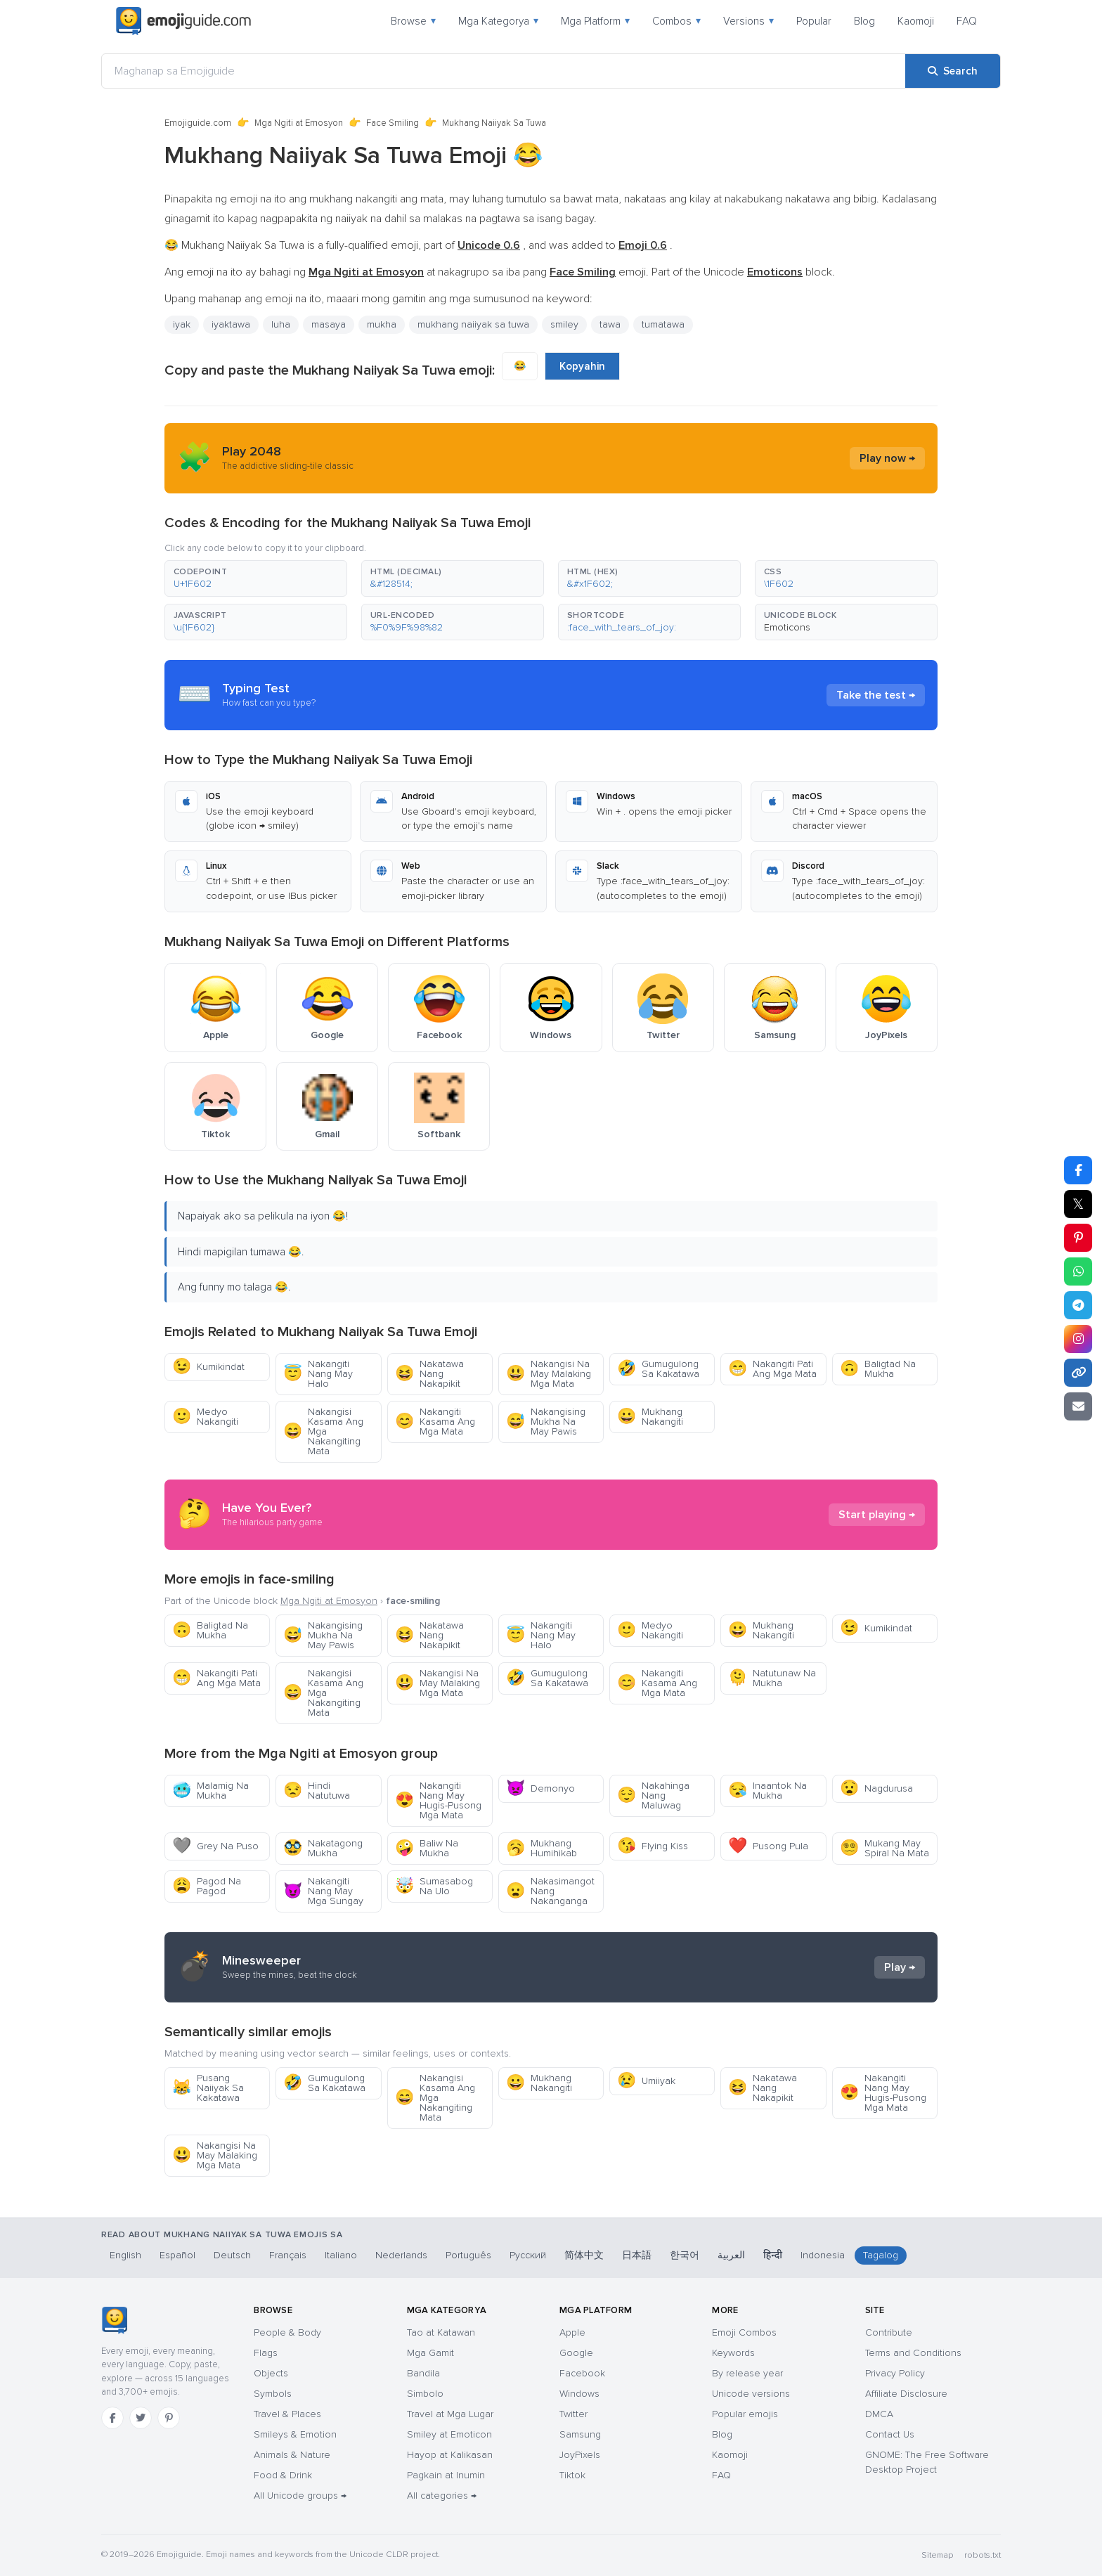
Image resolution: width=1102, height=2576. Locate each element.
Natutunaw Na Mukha (772, 1678)
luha (280, 324)
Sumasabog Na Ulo (434, 1886)
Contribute (888, 2332)
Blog (864, 21)
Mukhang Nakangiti (650, 1417)
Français (287, 2255)
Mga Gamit (430, 2353)
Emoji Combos (744, 2332)
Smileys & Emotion (295, 2434)
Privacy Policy (895, 2373)
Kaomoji (915, 21)
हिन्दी (772, 2255)
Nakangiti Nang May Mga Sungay (323, 1891)
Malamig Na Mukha (210, 1790)
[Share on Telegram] (1078, 1305)
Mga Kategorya (498, 21)
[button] (255, 578)
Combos (676, 21)
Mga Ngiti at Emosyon (298, 123)
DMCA (879, 2414)
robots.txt (982, 2555)
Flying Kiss (652, 1846)
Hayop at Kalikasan (450, 2455)
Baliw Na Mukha (426, 1848)
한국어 (684, 2255)
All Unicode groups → (300, 2495)
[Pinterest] (168, 2418)
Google (576, 2353)
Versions (748, 21)
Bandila (423, 2373)
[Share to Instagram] (1078, 1339)
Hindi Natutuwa (316, 1790)
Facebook (582, 2373)
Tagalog (880, 2255)
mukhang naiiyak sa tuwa (473, 324)
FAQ (967, 21)
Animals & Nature (292, 2455)
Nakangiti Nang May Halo (318, 1374)
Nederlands (401, 2255)
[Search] (952, 71)
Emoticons (787, 627)
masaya (328, 324)
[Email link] (1078, 1406)
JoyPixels (579, 2455)
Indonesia (822, 2255)
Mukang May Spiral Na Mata (884, 1848)
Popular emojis (745, 2414)
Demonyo (540, 1788)
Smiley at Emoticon (449, 2434)
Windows (579, 2394)
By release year (747, 2373)
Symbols (273, 2394)
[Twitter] (140, 2418)
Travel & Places (287, 2414)
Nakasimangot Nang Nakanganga (550, 1891)
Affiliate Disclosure (906, 2394)
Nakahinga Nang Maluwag (653, 1795)
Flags (266, 2353)
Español (177, 2255)
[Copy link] (1078, 1373)
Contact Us (889, 2434)
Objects (271, 2373)
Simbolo (425, 2394)
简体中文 (584, 2255)
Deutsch (232, 2255)
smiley (564, 324)
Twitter (573, 2414)
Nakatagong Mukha (323, 1848)
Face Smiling (392, 123)
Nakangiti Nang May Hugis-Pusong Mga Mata (438, 1800)
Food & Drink (283, 2475)
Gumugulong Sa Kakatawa (658, 1369)
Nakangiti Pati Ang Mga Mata (772, 1369)
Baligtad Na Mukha (878, 1369)
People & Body (287, 2332)
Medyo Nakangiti (205, 1417)
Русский (528, 2255)
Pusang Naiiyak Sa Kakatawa (208, 2088)
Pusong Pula (768, 1846)
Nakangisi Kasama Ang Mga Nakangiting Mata (323, 1431)
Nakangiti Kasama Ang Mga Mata (435, 1421)
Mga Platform (595, 21)
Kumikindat (208, 1366)
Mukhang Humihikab (541, 1848)
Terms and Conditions (913, 2353)
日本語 (637, 2255)
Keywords (733, 2353)
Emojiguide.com (197, 123)
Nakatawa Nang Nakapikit (429, 1374)
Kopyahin (582, 366)
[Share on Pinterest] (1078, 1238)
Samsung (580, 2434)
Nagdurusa (876, 1788)
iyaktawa (231, 324)
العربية (731, 2255)
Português (468, 2255)
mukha (381, 324)
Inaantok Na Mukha (767, 1790)
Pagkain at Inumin (446, 2475)
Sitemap (937, 2555)
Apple (572, 2332)
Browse (413, 21)
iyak (181, 324)
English (125, 2255)
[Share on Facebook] (1078, 1170)
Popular (813, 21)
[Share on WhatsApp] (1078, 1271)
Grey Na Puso (215, 1846)
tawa (610, 324)
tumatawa (663, 324)
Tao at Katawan (441, 2332)
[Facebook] (112, 2418)
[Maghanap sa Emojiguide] (503, 71)
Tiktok (572, 2475)
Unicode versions (751, 2394)
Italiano (341, 2255)
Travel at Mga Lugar (450, 2414)
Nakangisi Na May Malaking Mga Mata (548, 1374)
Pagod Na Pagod (206, 1886)
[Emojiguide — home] (183, 21)
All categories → (442, 2495)
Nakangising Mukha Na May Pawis (545, 1421)
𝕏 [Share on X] (1078, 1204)
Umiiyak (646, 2080)
